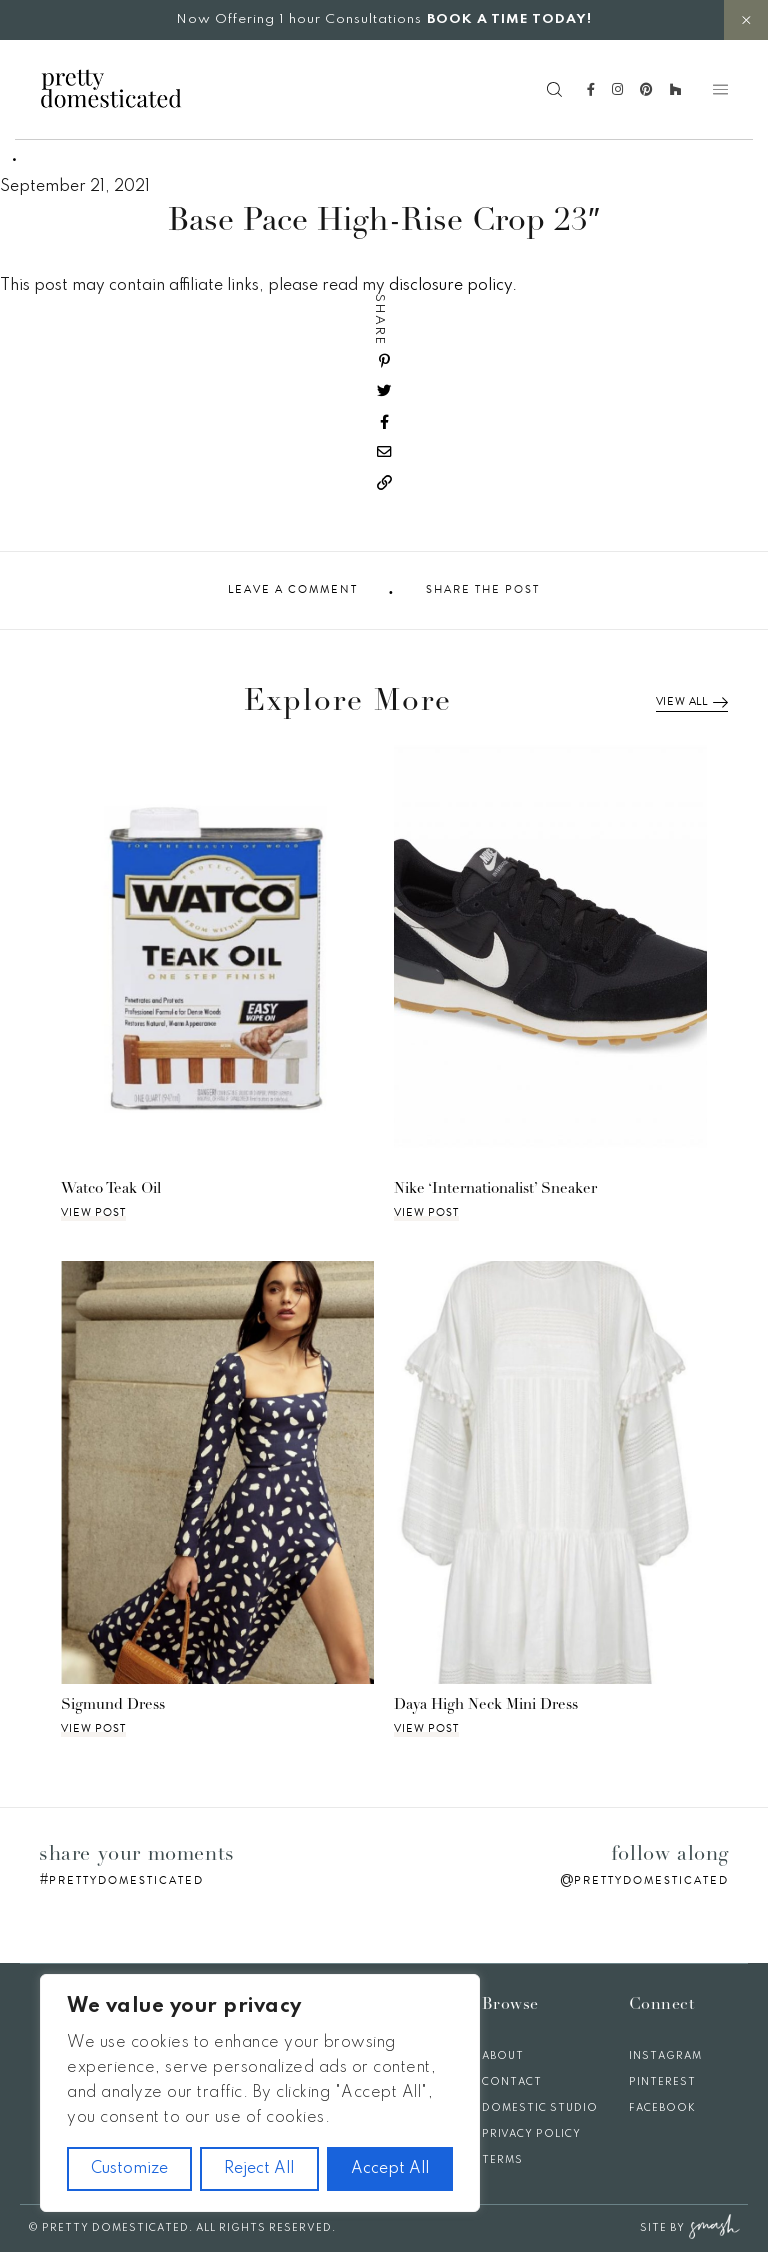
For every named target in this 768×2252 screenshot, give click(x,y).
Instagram (665, 2056)
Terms (502, 2160)
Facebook (662, 2108)
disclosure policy (450, 286)
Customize (129, 2169)
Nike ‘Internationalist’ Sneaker (495, 1189)
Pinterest (662, 2082)
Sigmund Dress (113, 1705)
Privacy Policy (531, 2134)
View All (692, 702)
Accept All (390, 2169)
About (503, 2056)
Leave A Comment (293, 590)
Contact (512, 2082)
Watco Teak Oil (111, 1189)
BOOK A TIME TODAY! (509, 19)
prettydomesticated (126, 1880)
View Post (93, 1213)
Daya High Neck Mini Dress (486, 1705)
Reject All (259, 2169)
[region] (260, 2093)
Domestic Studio (540, 2108)
